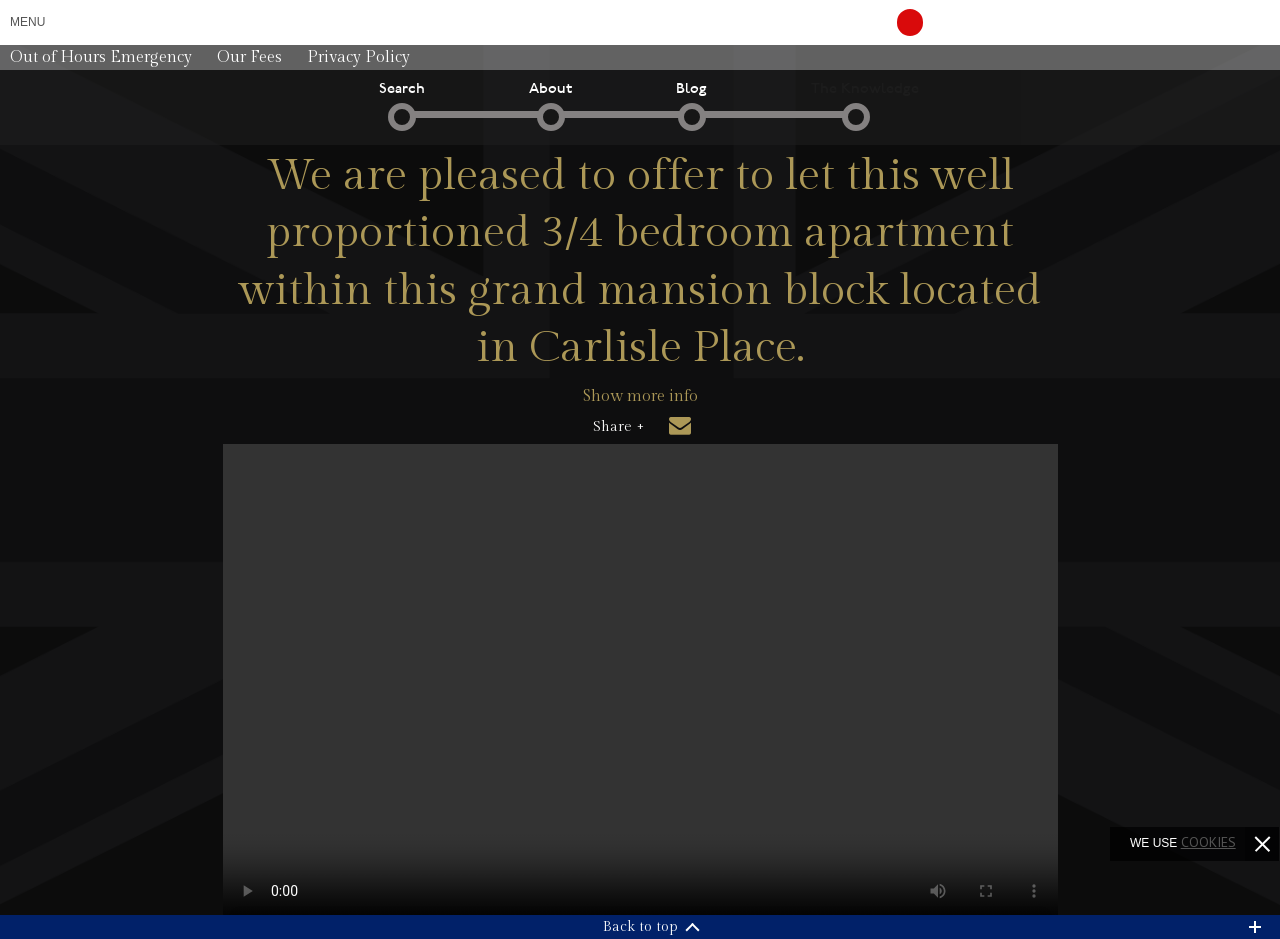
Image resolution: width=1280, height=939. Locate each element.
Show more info (640, 396)
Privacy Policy (358, 57)
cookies (1208, 842)
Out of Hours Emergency (101, 57)
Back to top (640, 927)
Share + (618, 427)
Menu (27, 22)
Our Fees (249, 57)
